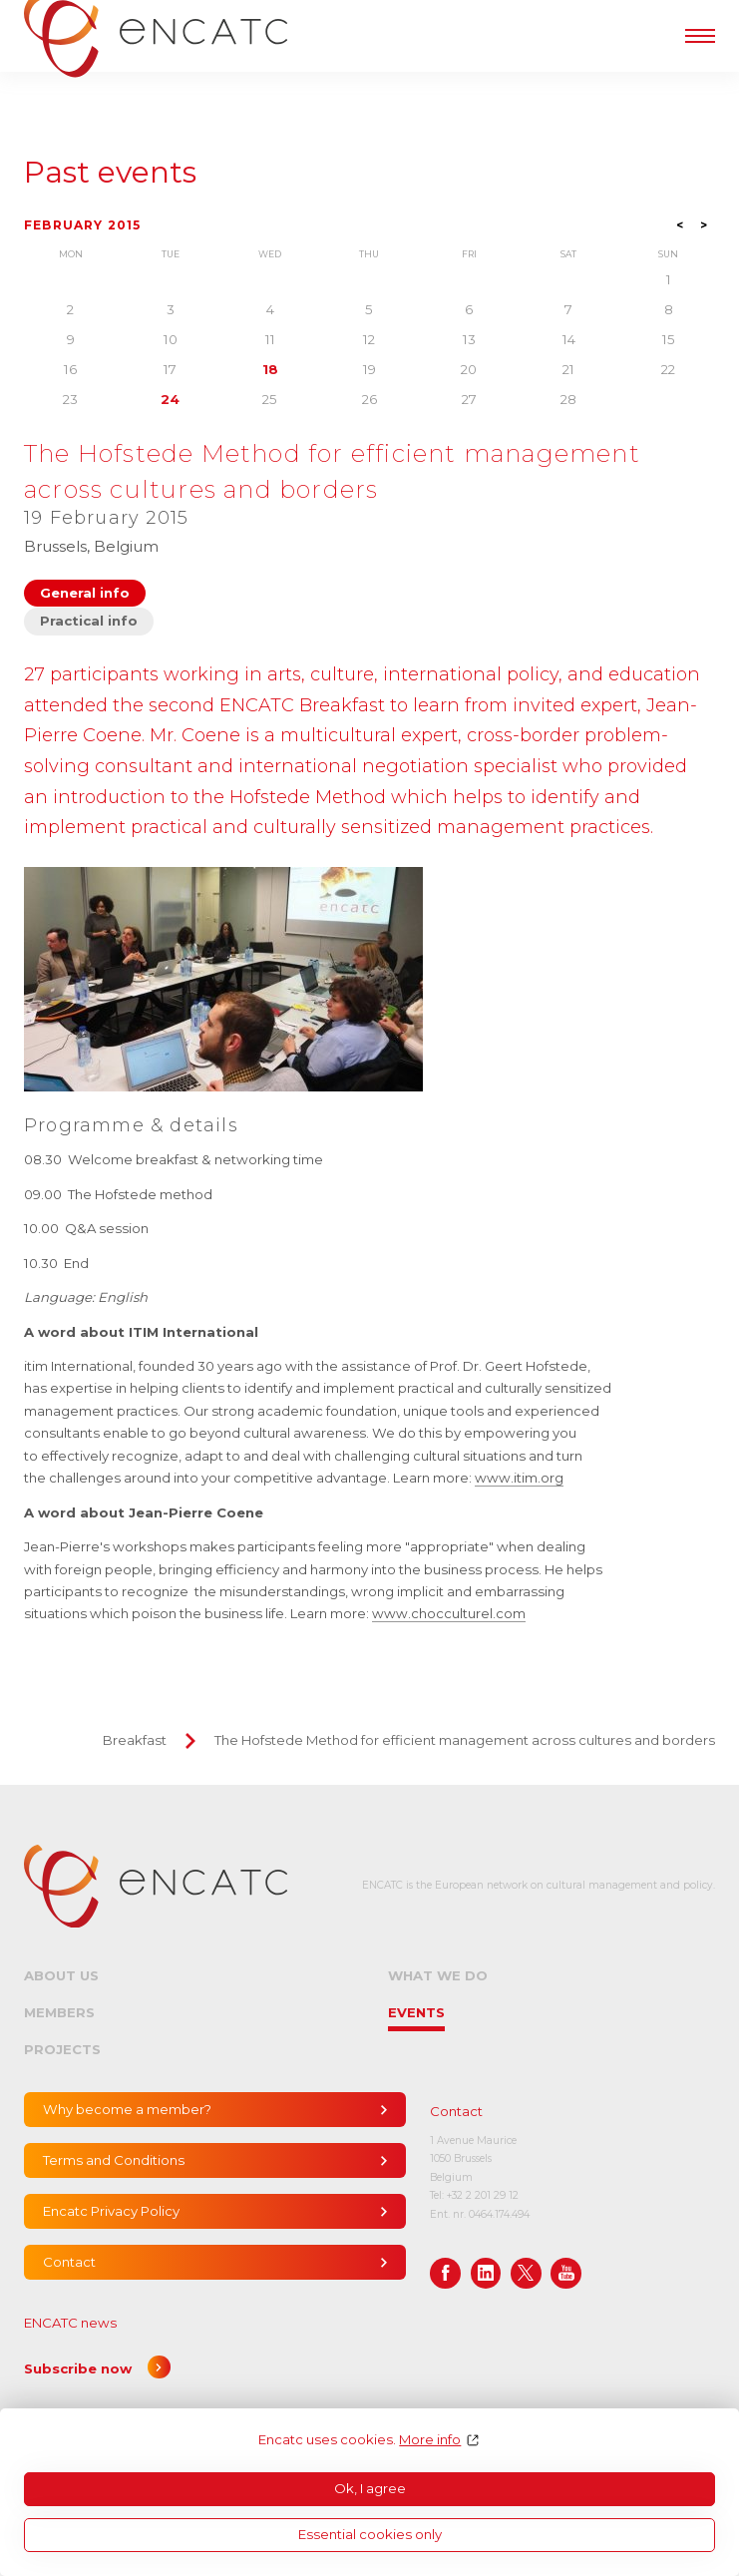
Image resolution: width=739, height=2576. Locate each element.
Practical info (89, 621)
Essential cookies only (370, 2534)
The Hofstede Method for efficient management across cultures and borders (464, 1740)
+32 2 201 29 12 (483, 2195)
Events (416, 2012)
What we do (438, 1975)
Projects (62, 2049)
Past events (110, 173)
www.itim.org (519, 1478)
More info (430, 2439)
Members (59, 2012)
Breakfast (135, 1740)
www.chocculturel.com (449, 1613)
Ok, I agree (370, 2488)
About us (61, 1975)
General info (85, 593)
